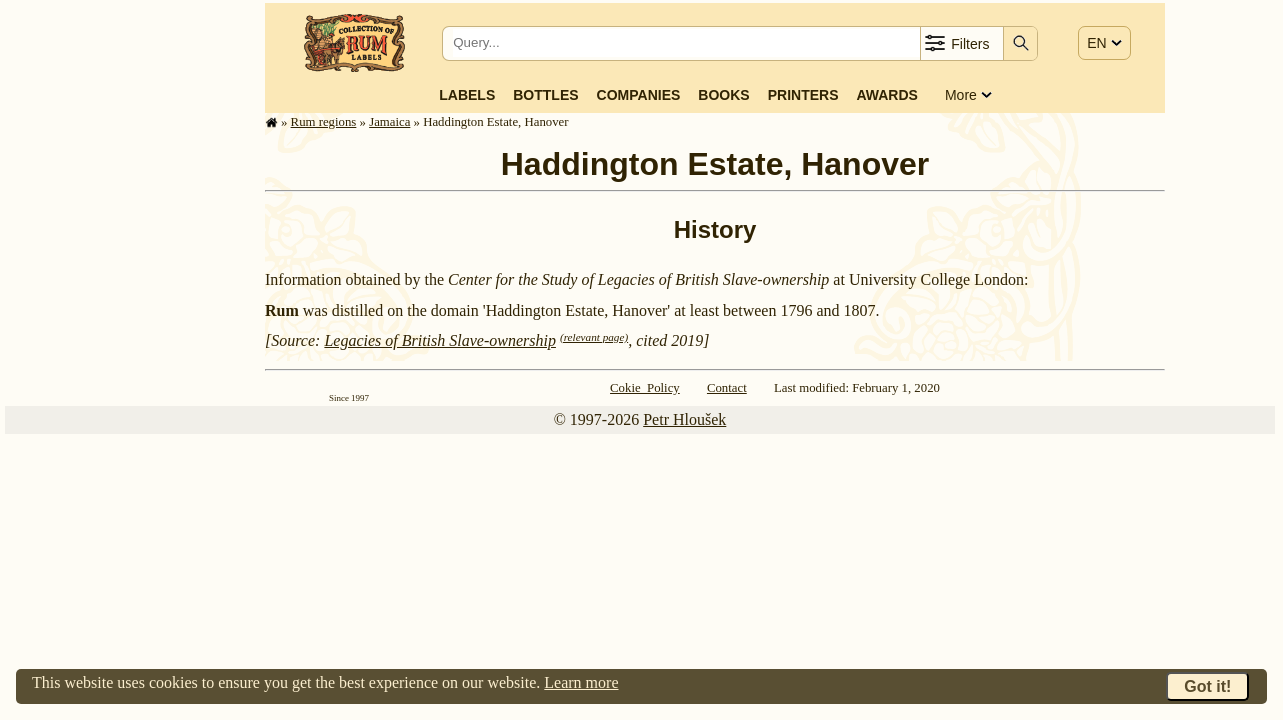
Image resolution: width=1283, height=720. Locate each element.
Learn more (581, 682)
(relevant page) (594, 337)
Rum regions (324, 122)
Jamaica (389, 122)
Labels (467, 95)
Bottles (545, 95)
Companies (639, 95)
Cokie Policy (645, 388)
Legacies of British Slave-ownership (440, 340)
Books (723, 95)
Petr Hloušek (684, 419)
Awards (886, 95)
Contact (727, 388)
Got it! (1207, 686)
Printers (803, 95)
